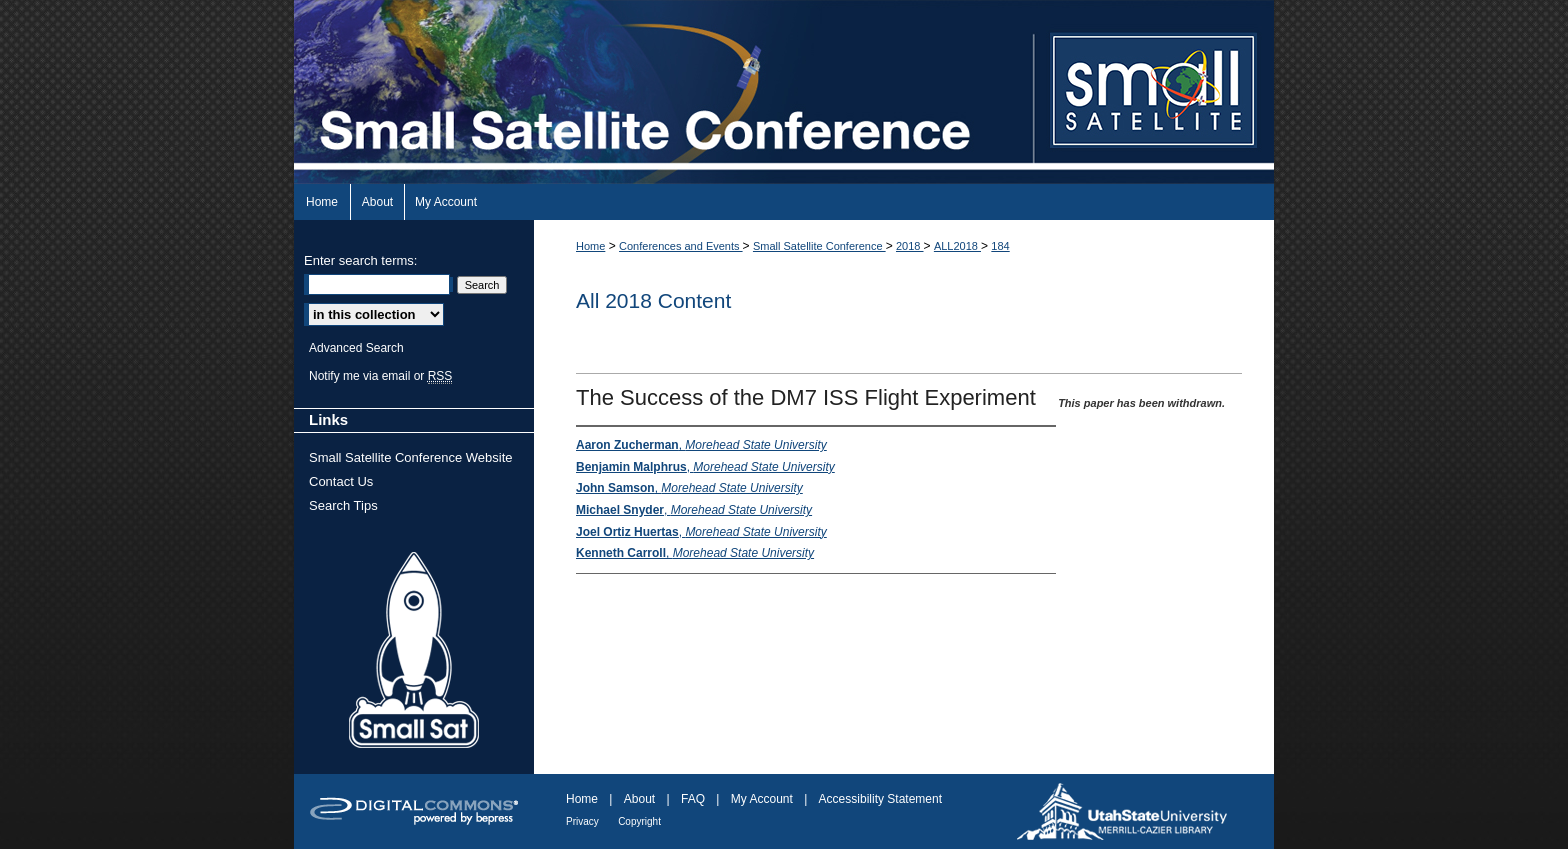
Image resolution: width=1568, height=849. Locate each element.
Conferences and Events (681, 246)
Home (590, 246)
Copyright (639, 821)
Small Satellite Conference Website (411, 457)
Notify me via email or (380, 376)
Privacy (582, 821)
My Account (762, 799)
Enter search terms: (360, 260)
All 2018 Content (653, 300)
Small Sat (414, 651)
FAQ (693, 799)
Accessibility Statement (880, 799)
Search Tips (343, 505)
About (639, 799)
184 (1000, 246)
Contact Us (341, 481)
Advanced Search (356, 348)
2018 (910, 246)
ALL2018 (957, 246)
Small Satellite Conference (819, 246)
